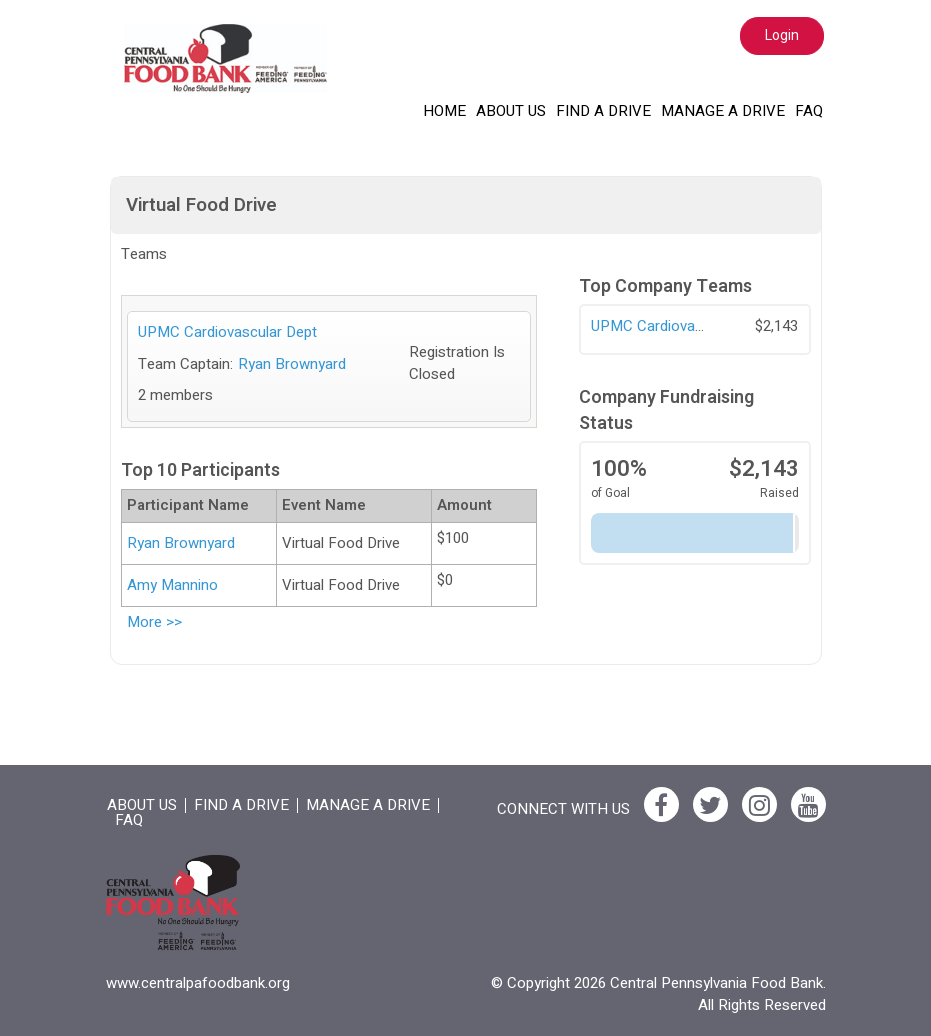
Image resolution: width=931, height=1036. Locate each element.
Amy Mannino (172, 585)
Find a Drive (603, 110)
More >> (154, 622)
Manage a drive (723, 110)
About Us (511, 110)
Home (444, 110)
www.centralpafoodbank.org (198, 983)
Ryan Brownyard (292, 364)
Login (782, 35)
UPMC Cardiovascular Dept (680, 326)
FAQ (809, 110)
